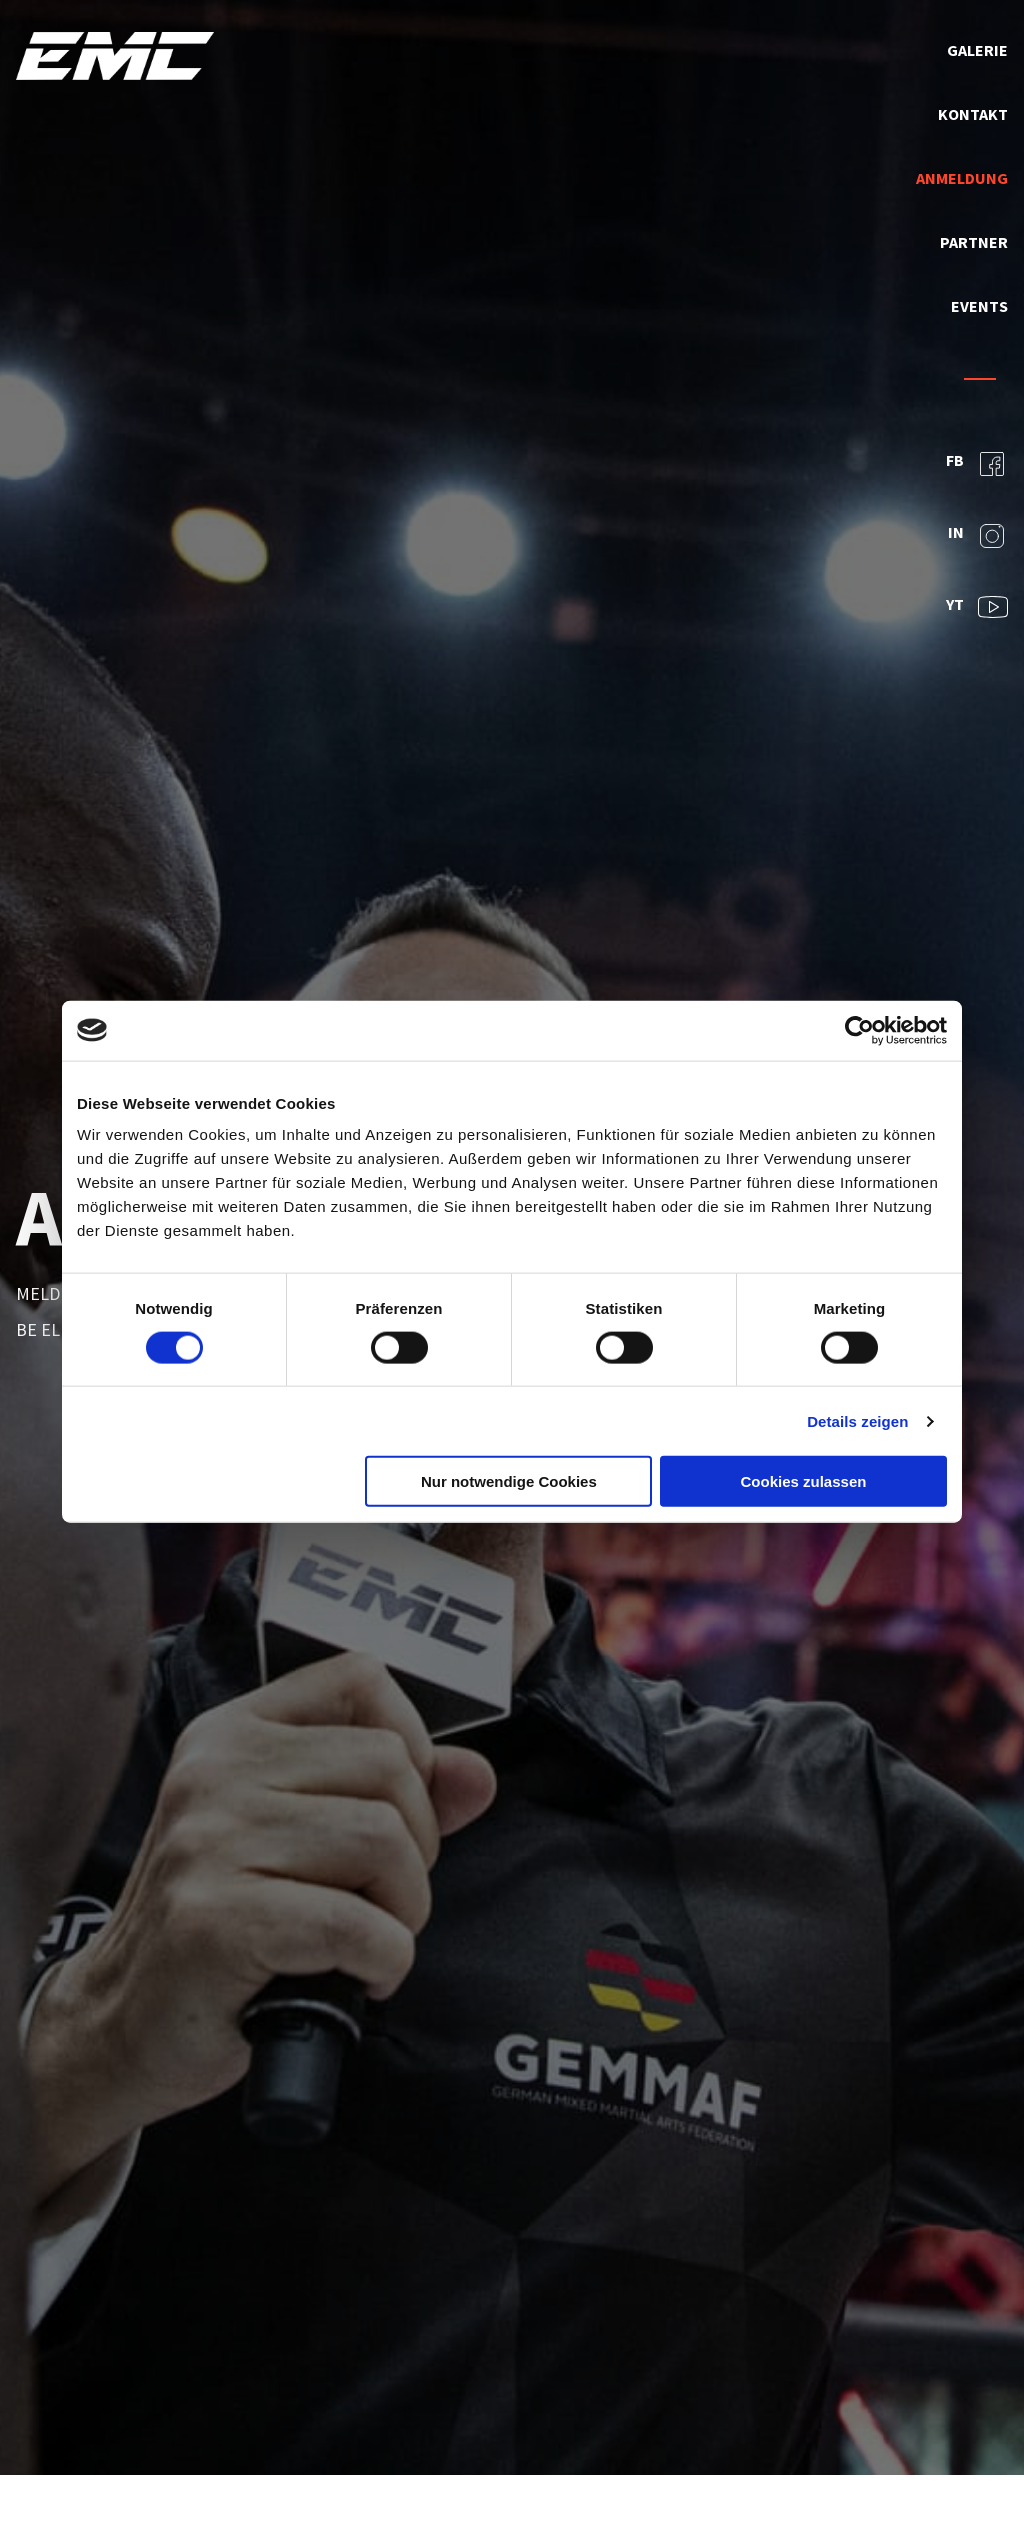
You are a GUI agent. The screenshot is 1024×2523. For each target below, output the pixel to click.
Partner (974, 242)
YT (977, 607)
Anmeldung (962, 178)
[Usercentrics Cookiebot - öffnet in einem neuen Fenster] (859, 1030)
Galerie (977, 50)
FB (977, 464)
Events (979, 306)
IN (978, 536)
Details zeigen (857, 1420)
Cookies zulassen (804, 1481)
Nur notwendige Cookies (509, 1481)
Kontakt (973, 114)
